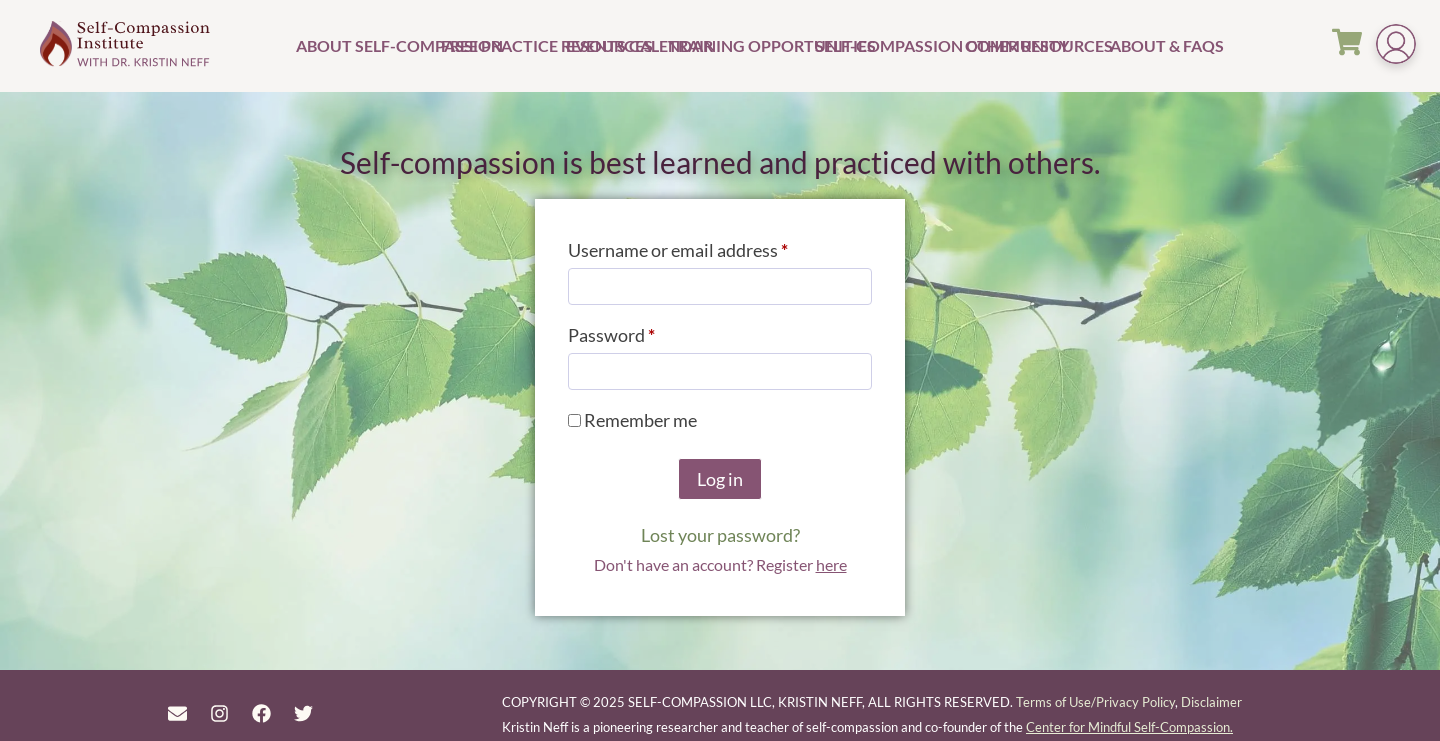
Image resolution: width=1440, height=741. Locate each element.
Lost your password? (720, 535)
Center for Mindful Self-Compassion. (1129, 727)
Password (647, 331)
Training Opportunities (739, 45)
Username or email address (713, 246)
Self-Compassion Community (887, 45)
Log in (720, 479)
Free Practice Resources (501, 45)
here (831, 564)
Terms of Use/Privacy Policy (1095, 702)
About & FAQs (1142, 45)
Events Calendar (614, 45)
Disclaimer (1211, 702)
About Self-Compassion (366, 45)
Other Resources (1035, 45)
